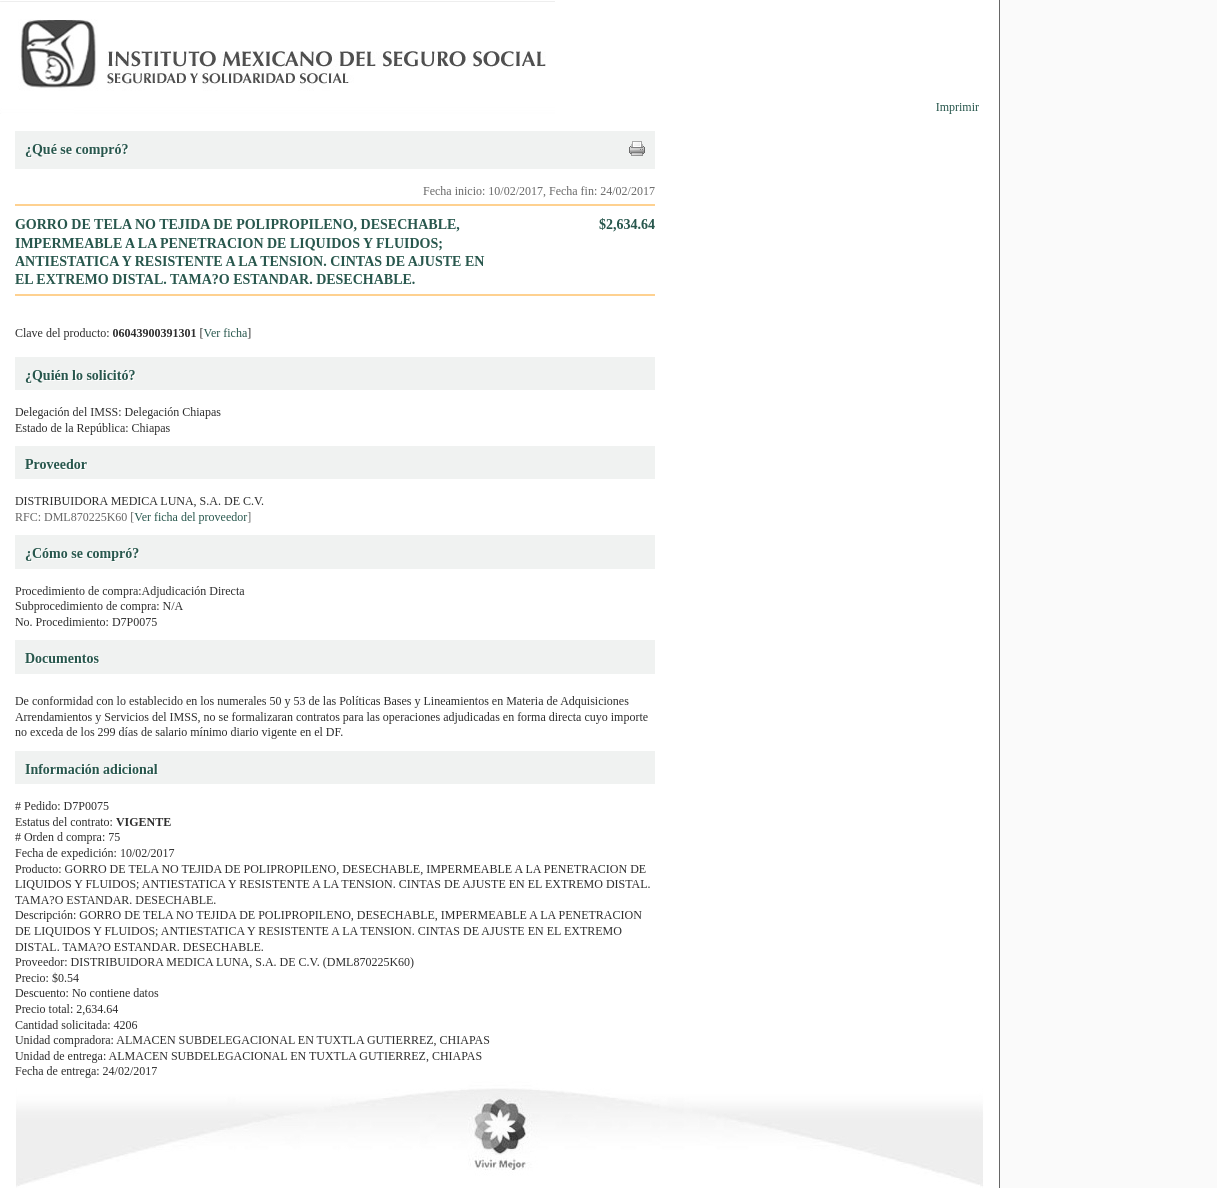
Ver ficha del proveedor (190, 517)
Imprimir (957, 107)
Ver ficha (226, 333)
